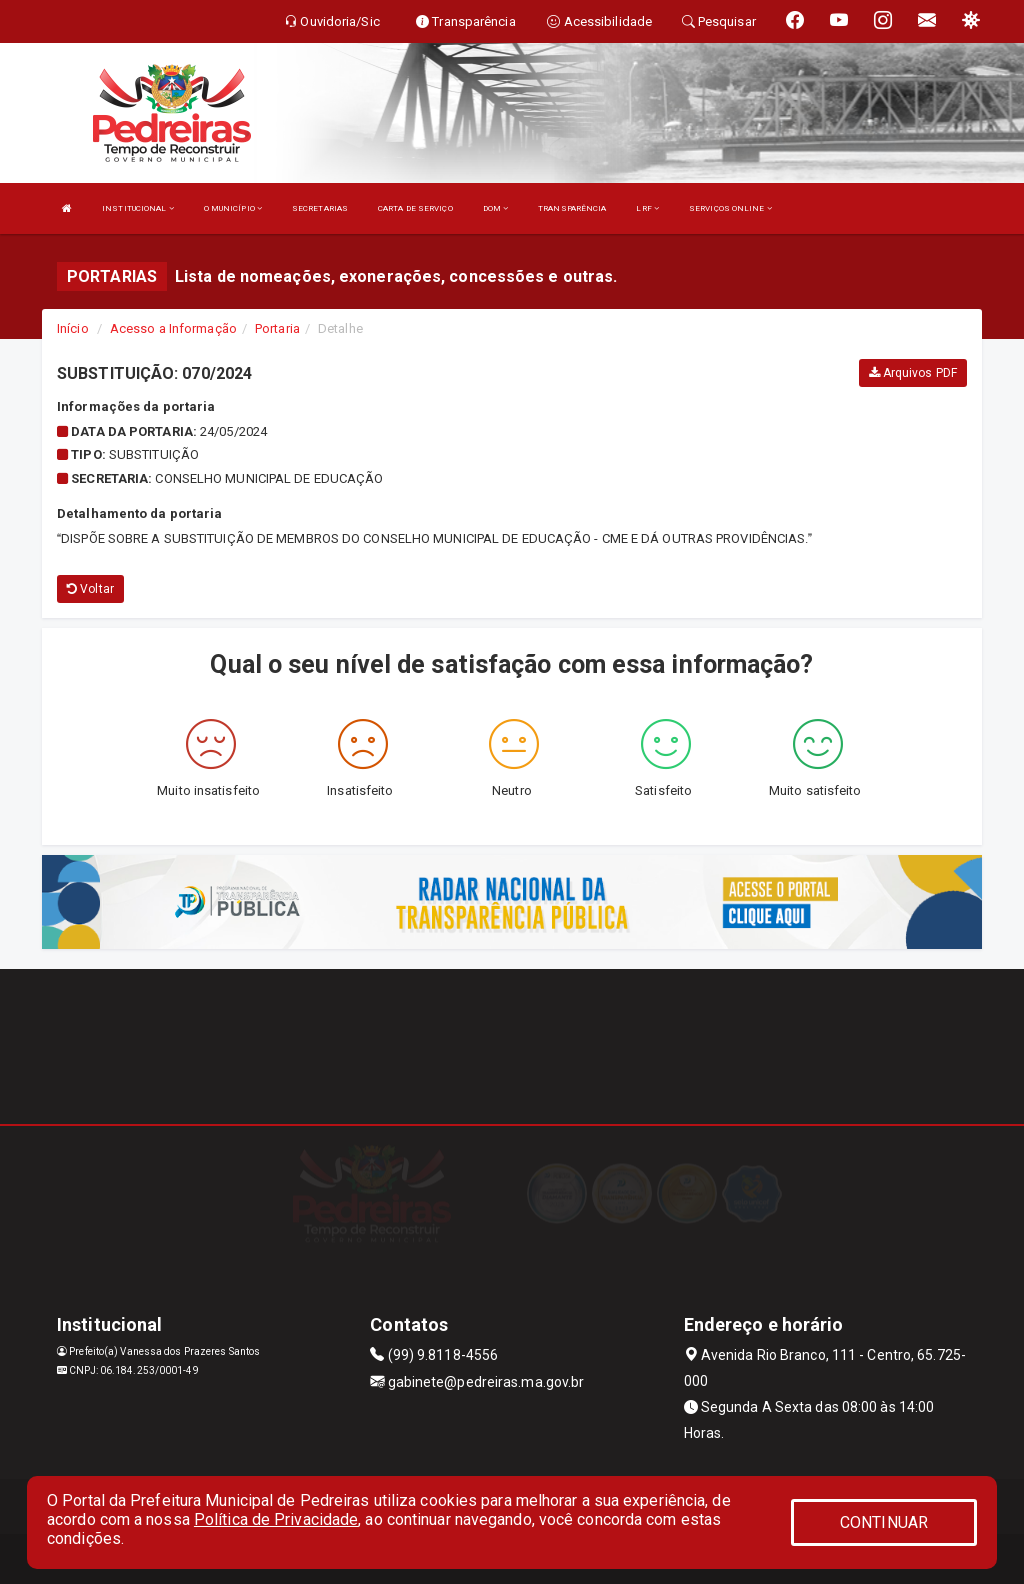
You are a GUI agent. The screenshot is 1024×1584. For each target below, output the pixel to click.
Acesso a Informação (173, 328)
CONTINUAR (884, 1522)
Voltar (90, 589)
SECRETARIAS (320, 208)
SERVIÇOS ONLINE (730, 208)
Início (73, 328)
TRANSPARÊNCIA (572, 208)
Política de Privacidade (276, 1519)
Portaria (277, 328)
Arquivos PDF (913, 373)
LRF (647, 208)
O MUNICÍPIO (233, 208)
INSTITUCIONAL (138, 208)
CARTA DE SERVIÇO (415, 208)
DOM (496, 208)
